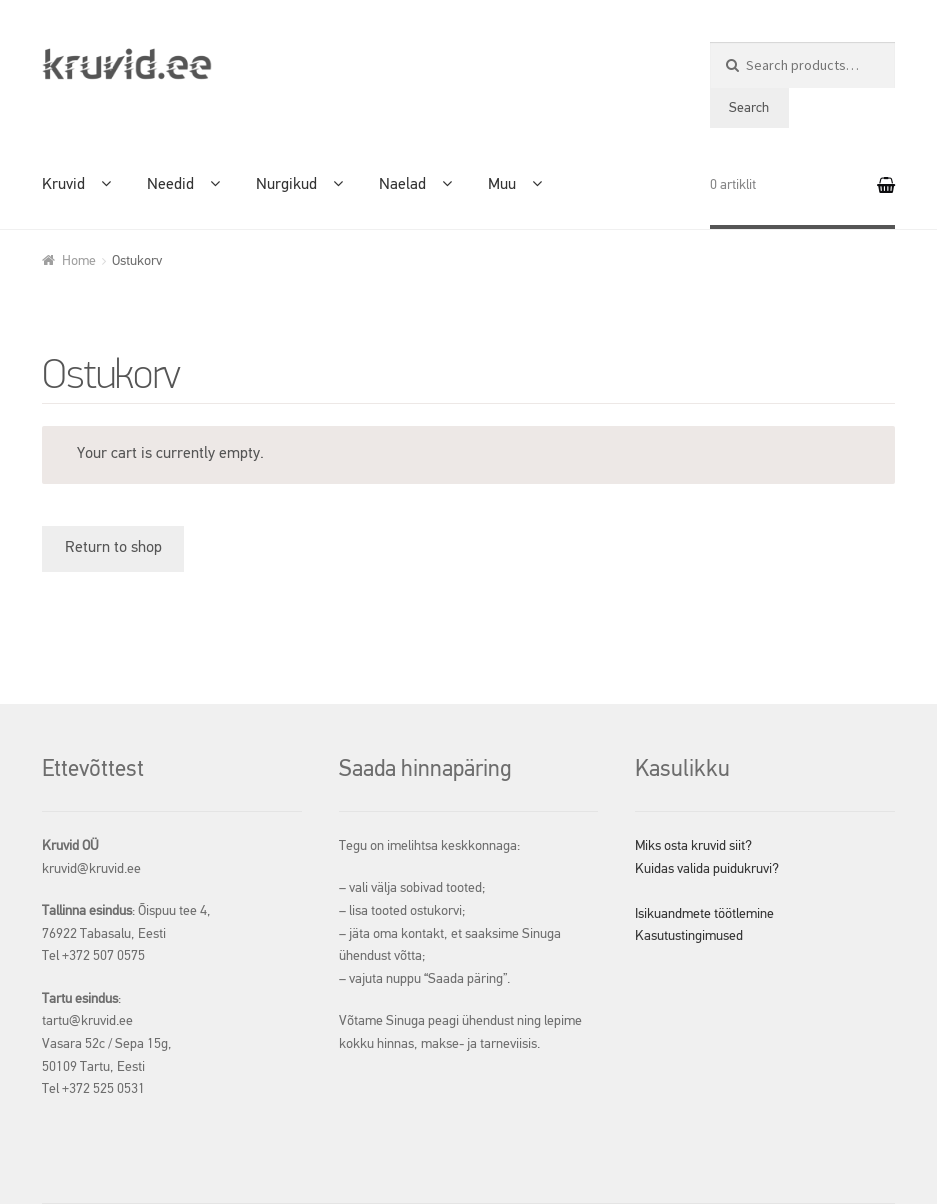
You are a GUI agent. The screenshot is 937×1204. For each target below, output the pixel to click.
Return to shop (113, 548)
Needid (170, 185)
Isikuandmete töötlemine (704, 914)
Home (79, 261)
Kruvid (63, 185)
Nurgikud (286, 185)
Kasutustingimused (689, 936)
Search (749, 108)
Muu (502, 185)
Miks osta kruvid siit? (693, 846)
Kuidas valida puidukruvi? (707, 869)
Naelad (402, 185)
